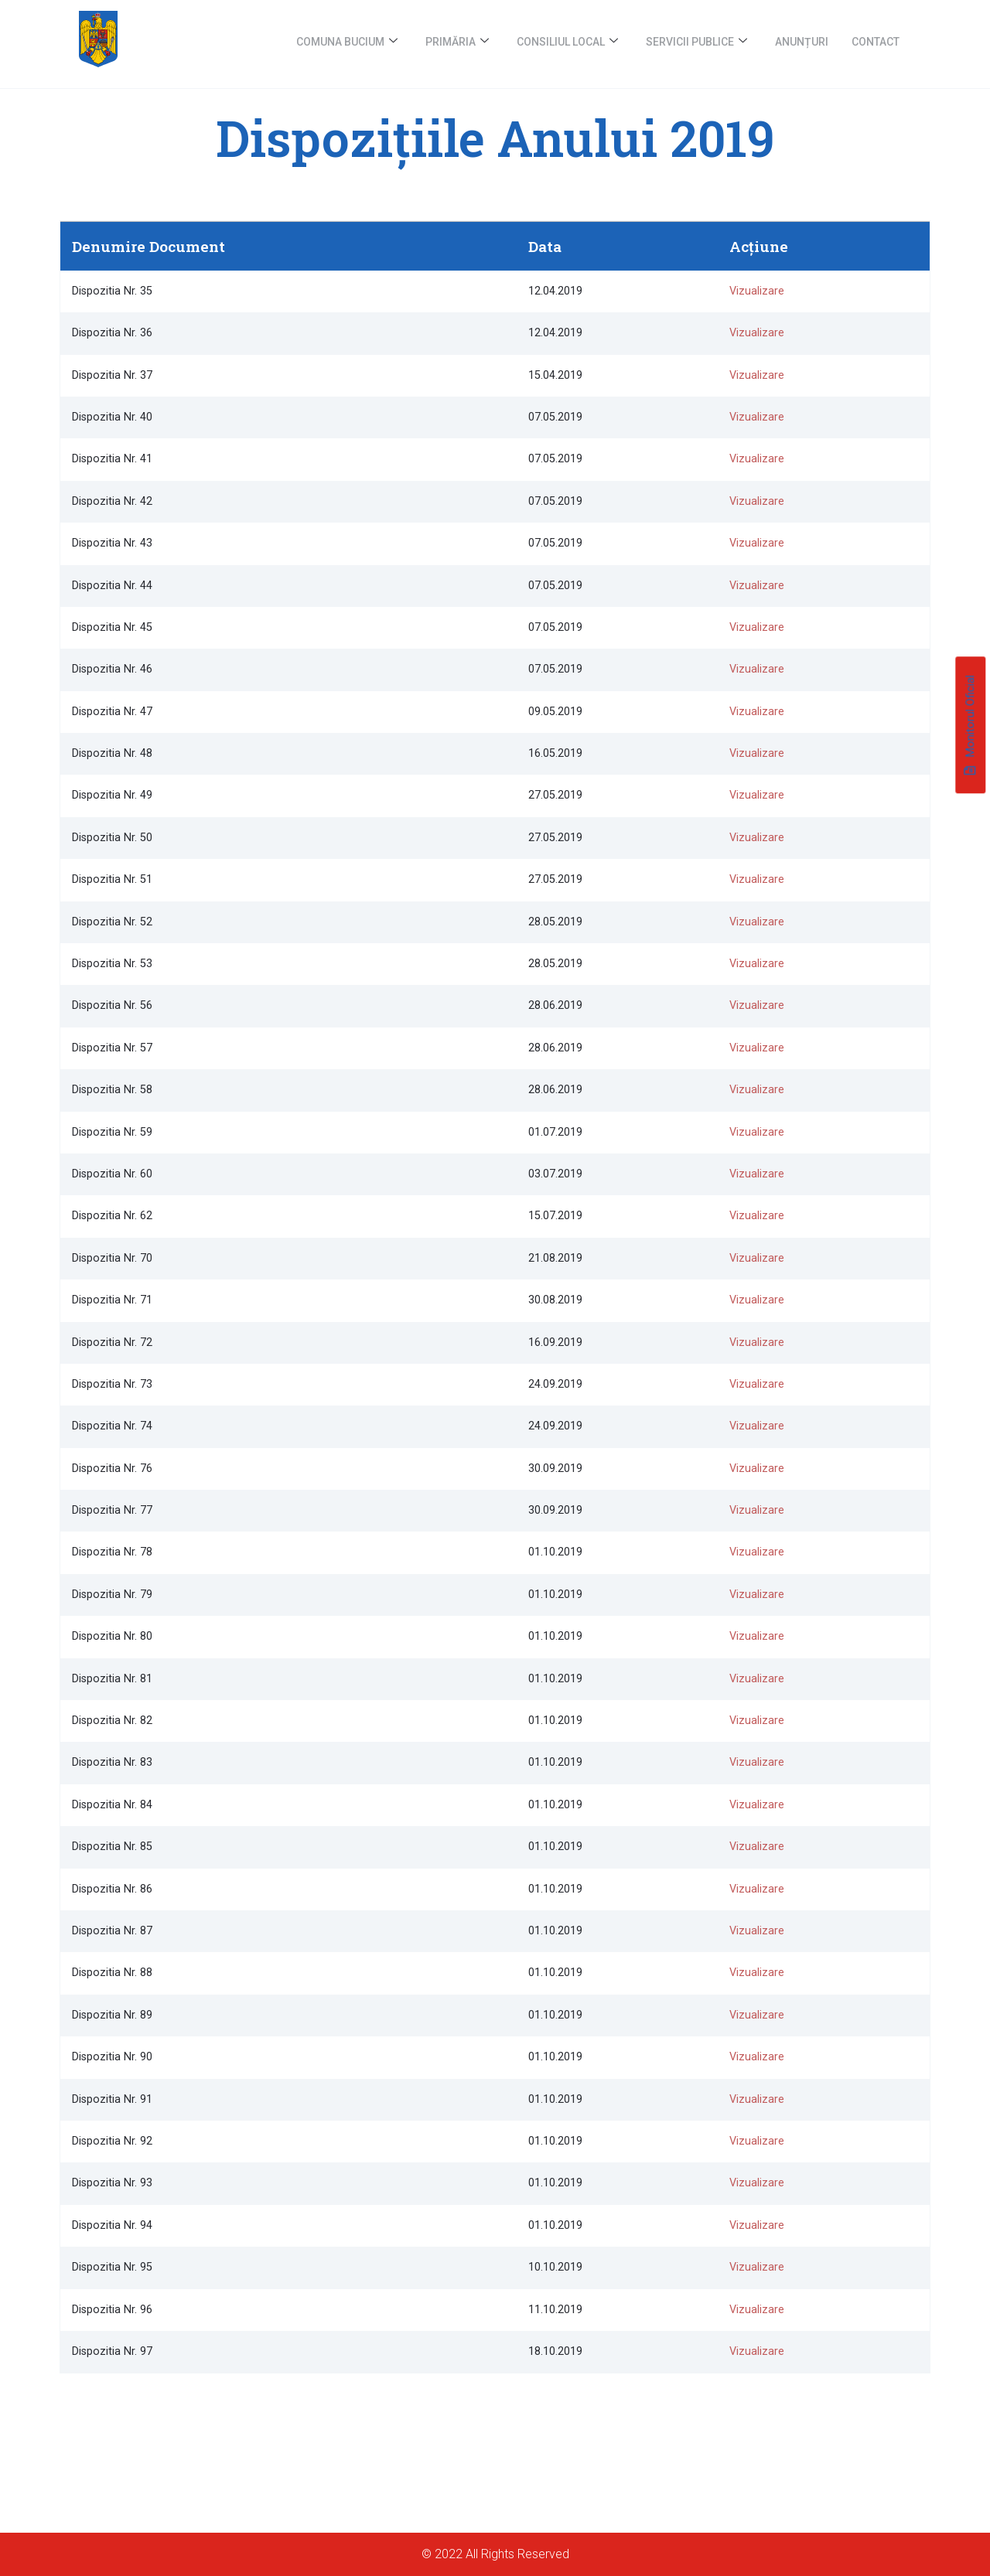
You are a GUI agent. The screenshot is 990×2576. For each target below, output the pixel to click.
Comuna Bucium (347, 42)
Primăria (457, 42)
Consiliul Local (567, 42)
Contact (876, 42)
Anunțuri (801, 42)
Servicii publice (696, 42)
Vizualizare (756, 291)
